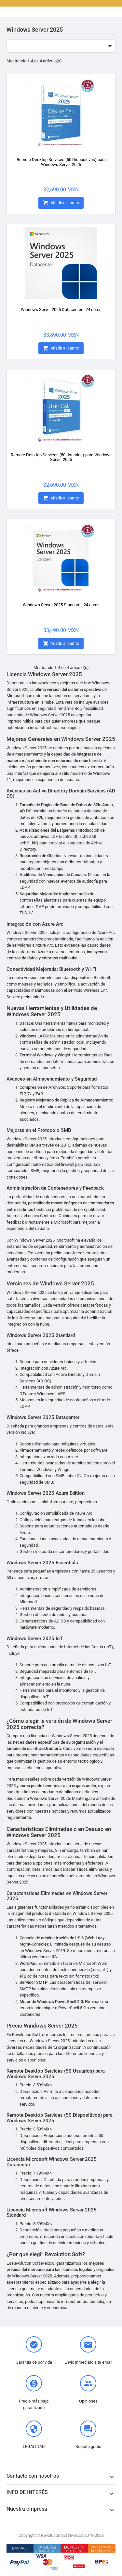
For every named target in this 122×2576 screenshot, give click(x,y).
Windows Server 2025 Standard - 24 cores (61, 604)
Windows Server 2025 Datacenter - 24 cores (61, 309)
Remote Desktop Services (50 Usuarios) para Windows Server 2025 (61, 457)
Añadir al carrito (61, 203)
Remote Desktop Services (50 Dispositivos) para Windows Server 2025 (61, 162)
